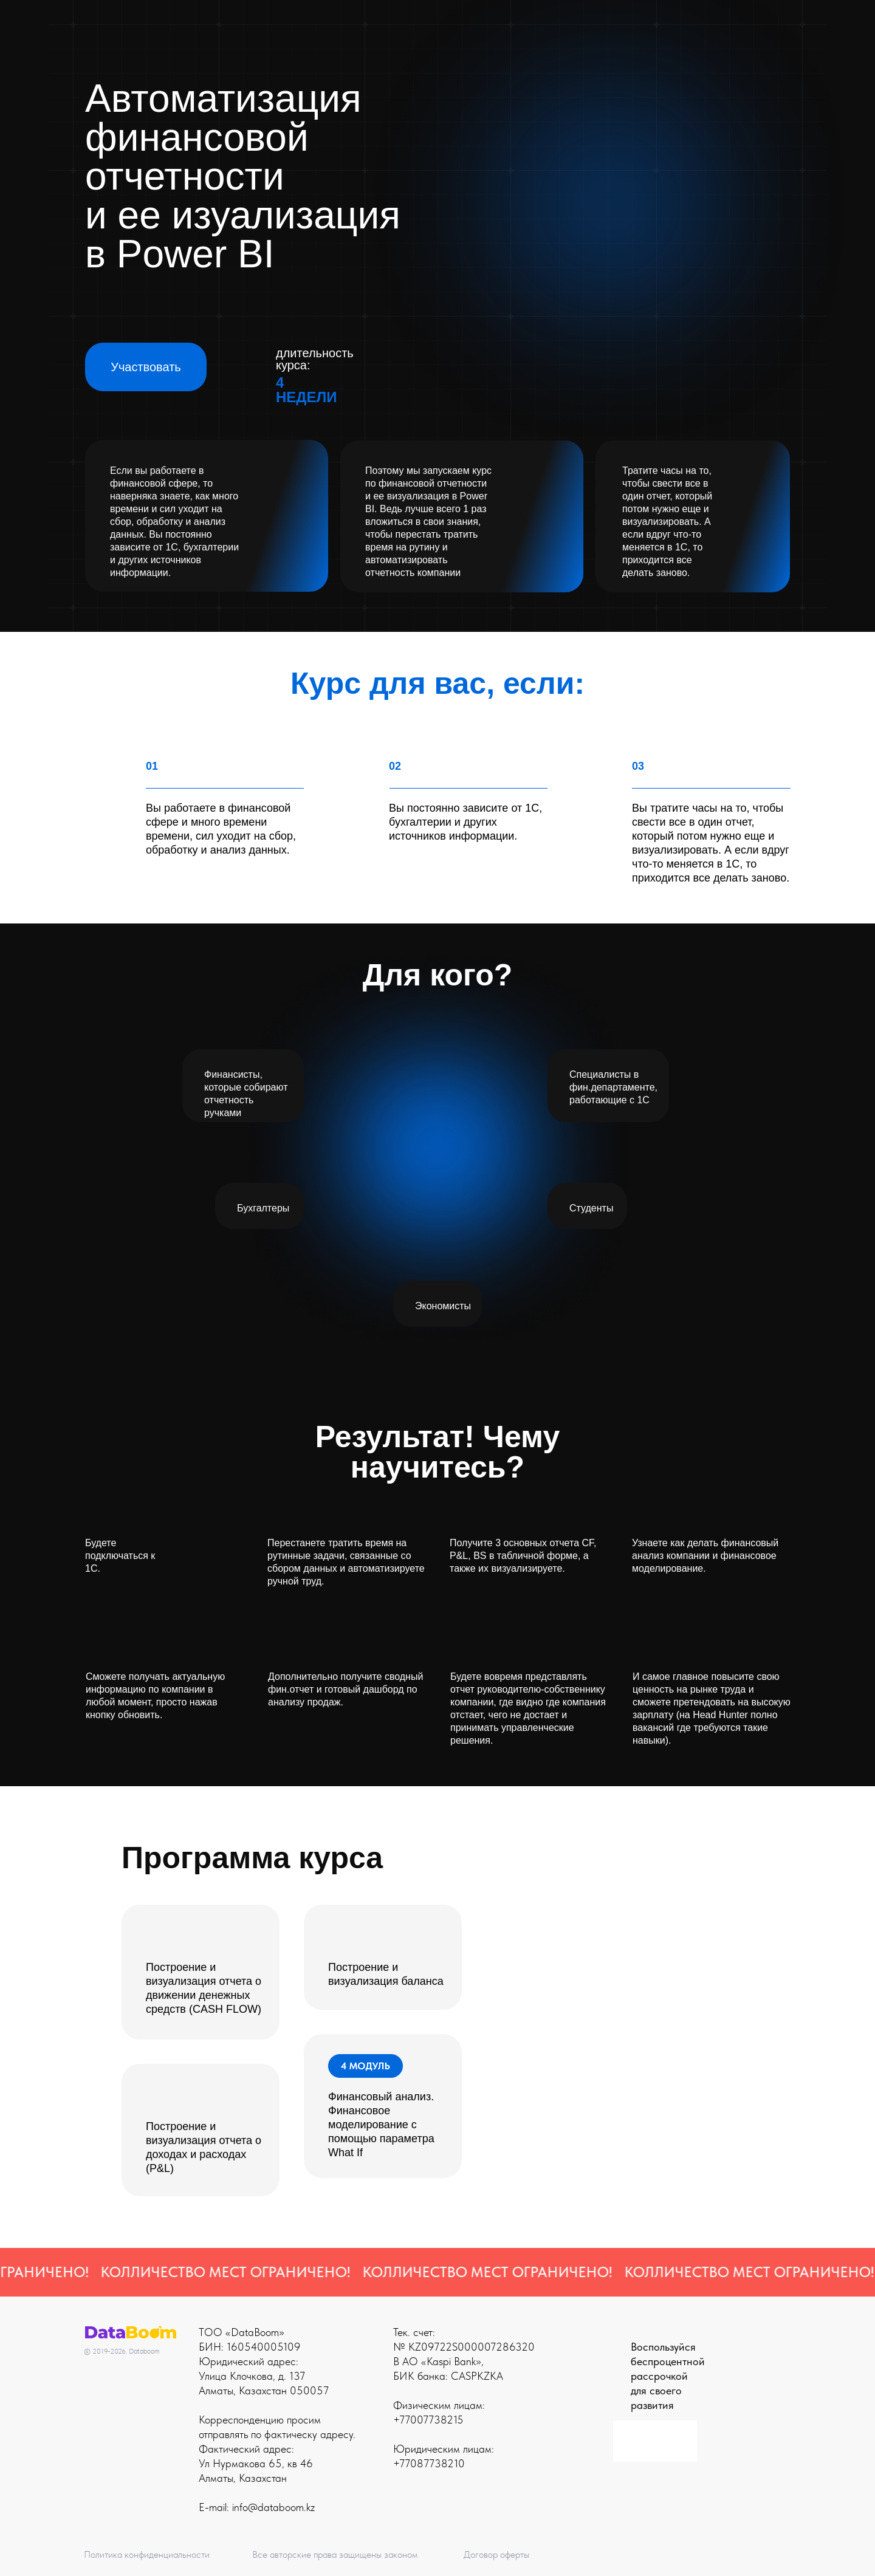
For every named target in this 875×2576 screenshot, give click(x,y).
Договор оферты (496, 2554)
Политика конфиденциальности (147, 2554)
